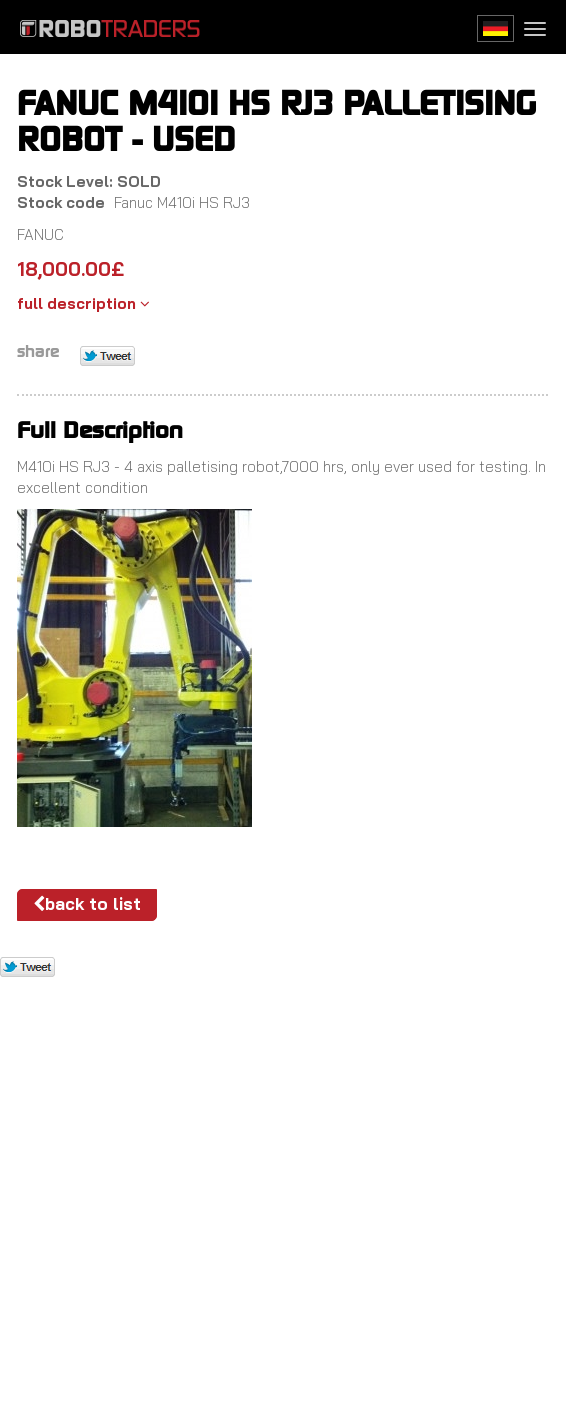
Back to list (87, 903)
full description (83, 303)
